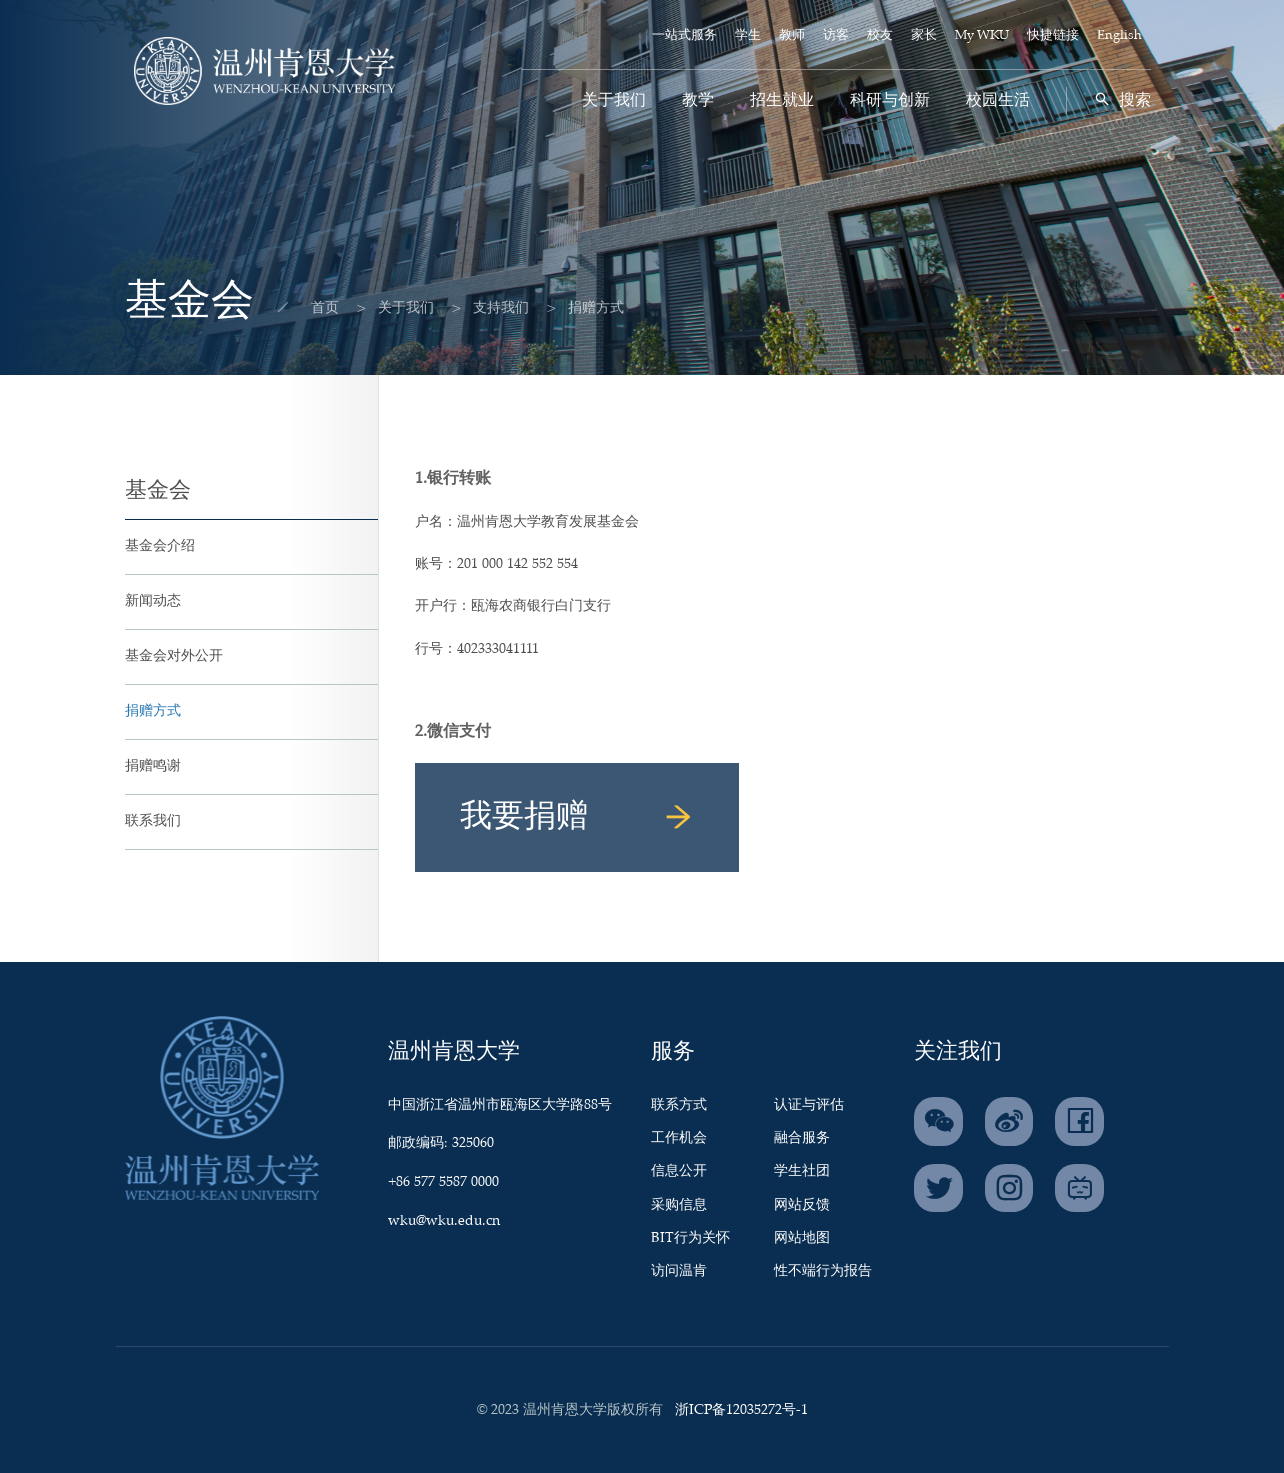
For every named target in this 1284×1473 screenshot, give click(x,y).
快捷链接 (1053, 35)
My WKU (982, 35)
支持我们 (483, 308)
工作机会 (679, 1138)
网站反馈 (802, 1205)
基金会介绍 (160, 546)
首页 (307, 308)
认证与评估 (809, 1105)
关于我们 (614, 100)
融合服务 (802, 1138)
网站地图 (802, 1238)
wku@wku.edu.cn (444, 1221)
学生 (748, 35)
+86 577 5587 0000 (443, 1182)
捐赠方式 (153, 711)
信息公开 (679, 1171)
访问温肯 (679, 1271)
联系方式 (679, 1105)
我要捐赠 (577, 817)
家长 (924, 35)
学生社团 (802, 1171)
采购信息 (679, 1205)
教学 (698, 100)
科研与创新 (890, 100)
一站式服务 (684, 35)
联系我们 (153, 821)
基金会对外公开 (174, 656)
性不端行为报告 (823, 1271)
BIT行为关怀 (690, 1238)
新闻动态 (153, 601)
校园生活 (998, 100)
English (1119, 35)
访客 (836, 35)
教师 (792, 35)
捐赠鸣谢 (153, 766)
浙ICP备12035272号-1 (741, 1410)
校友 (880, 35)
